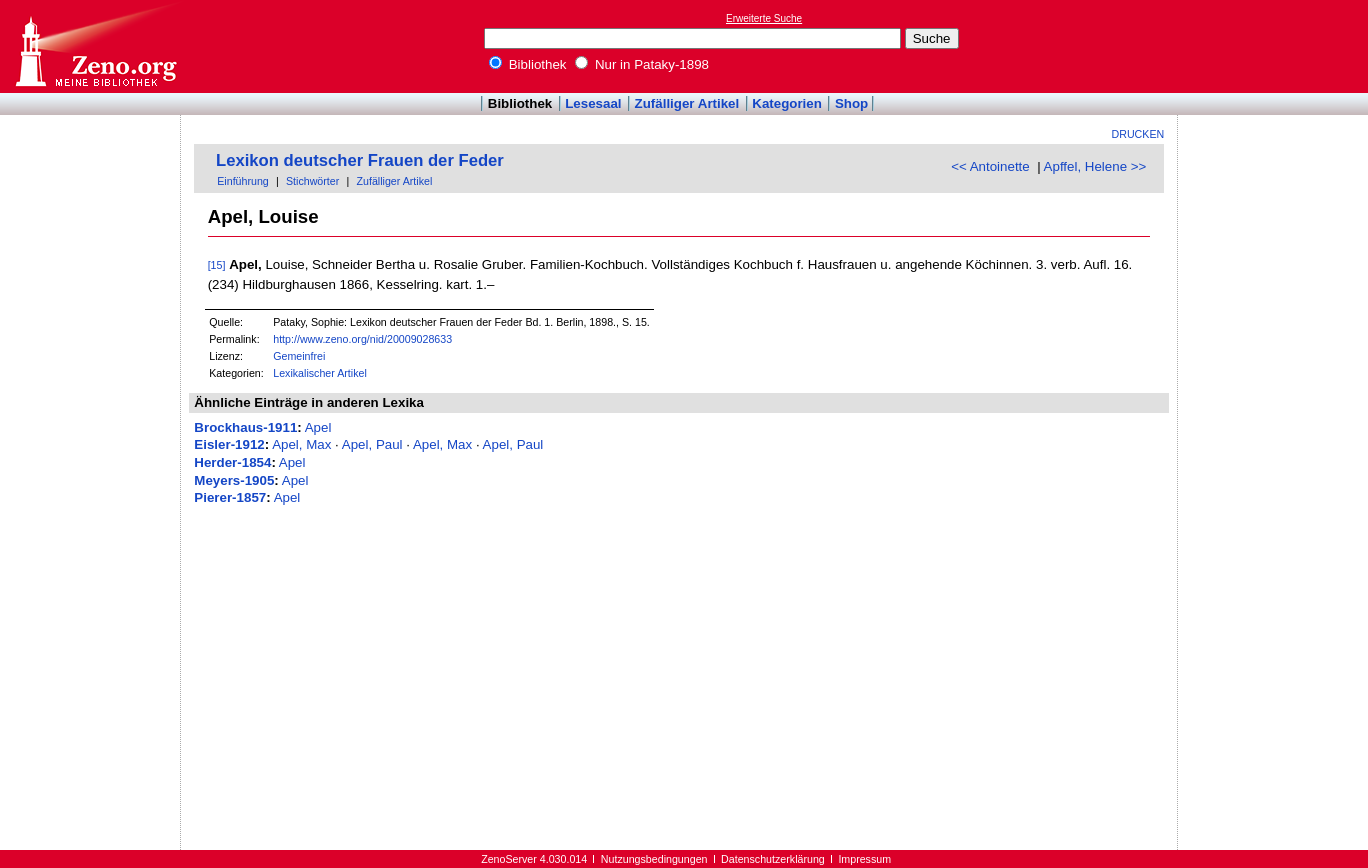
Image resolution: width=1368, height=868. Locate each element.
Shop (851, 103)
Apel (318, 427)
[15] (217, 265)
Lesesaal (593, 103)
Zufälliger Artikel (687, 103)
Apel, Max (301, 444)
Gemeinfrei (299, 356)
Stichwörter (312, 181)
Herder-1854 (232, 462)
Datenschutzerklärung (773, 859)
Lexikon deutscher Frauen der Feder (360, 160)
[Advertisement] (1276, 46)
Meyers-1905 (234, 480)
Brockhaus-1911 (245, 427)
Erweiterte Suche (764, 18)
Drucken (1138, 134)
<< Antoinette (990, 166)
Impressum (864, 859)
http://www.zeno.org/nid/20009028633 (362, 339)
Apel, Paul (372, 444)
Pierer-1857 (230, 497)
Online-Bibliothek (95, 46)
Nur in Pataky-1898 (642, 64)
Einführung (243, 181)
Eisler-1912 (229, 444)
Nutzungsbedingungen (654, 859)
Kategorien (787, 103)
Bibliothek (528, 64)
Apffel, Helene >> (1095, 166)
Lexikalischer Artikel (320, 373)
